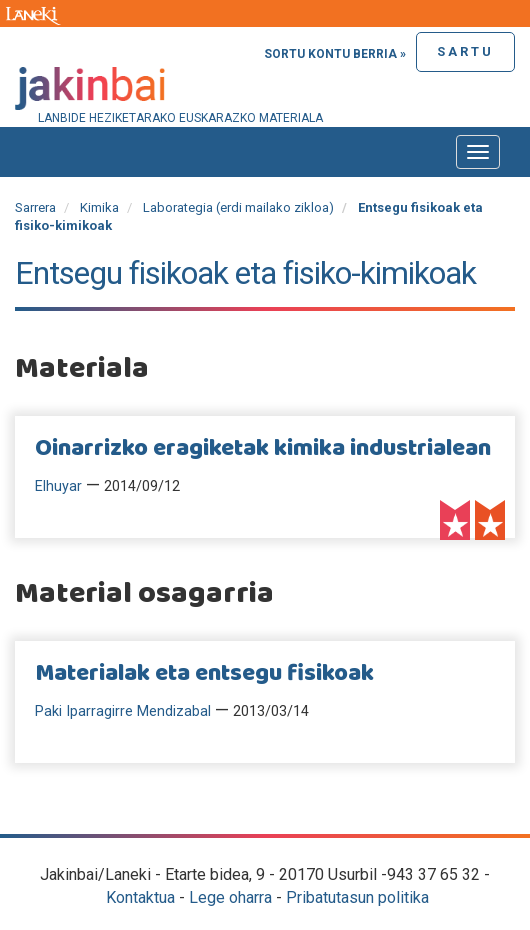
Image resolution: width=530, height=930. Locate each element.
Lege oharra (230, 897)
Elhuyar (58, 486)
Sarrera (35, 207)
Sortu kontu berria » (335, 54)
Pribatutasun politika (357, 897)
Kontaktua (140, 897)
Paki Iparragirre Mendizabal (123, 711)
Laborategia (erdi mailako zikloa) (238, 207)
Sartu (465, 51)
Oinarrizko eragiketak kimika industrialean (263, 449)
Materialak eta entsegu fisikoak (204, 674)
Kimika (99, 207)
